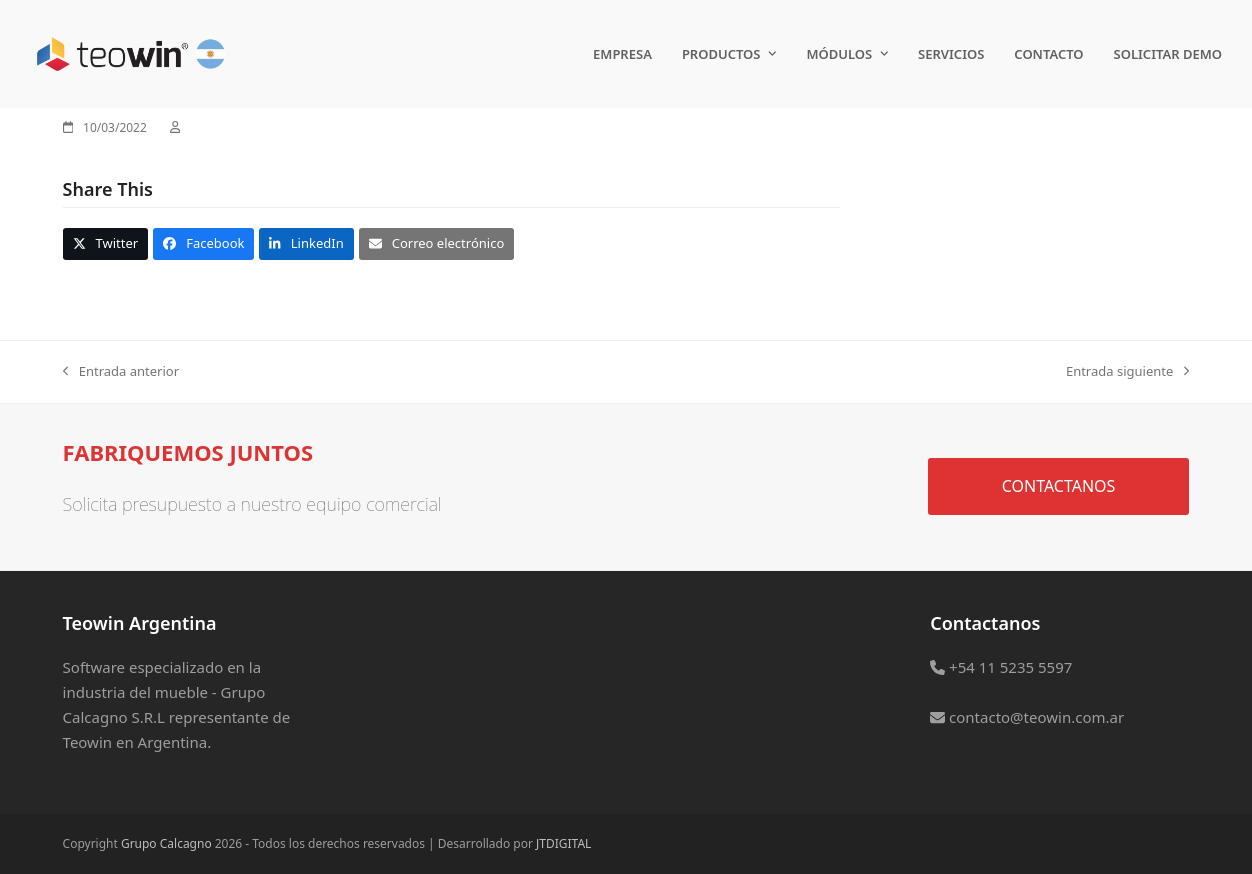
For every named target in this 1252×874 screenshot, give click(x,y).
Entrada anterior (121, 372)
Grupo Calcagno (166, 843)
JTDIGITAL (563, 843)
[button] (106, 243)
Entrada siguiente (1127, 372)
